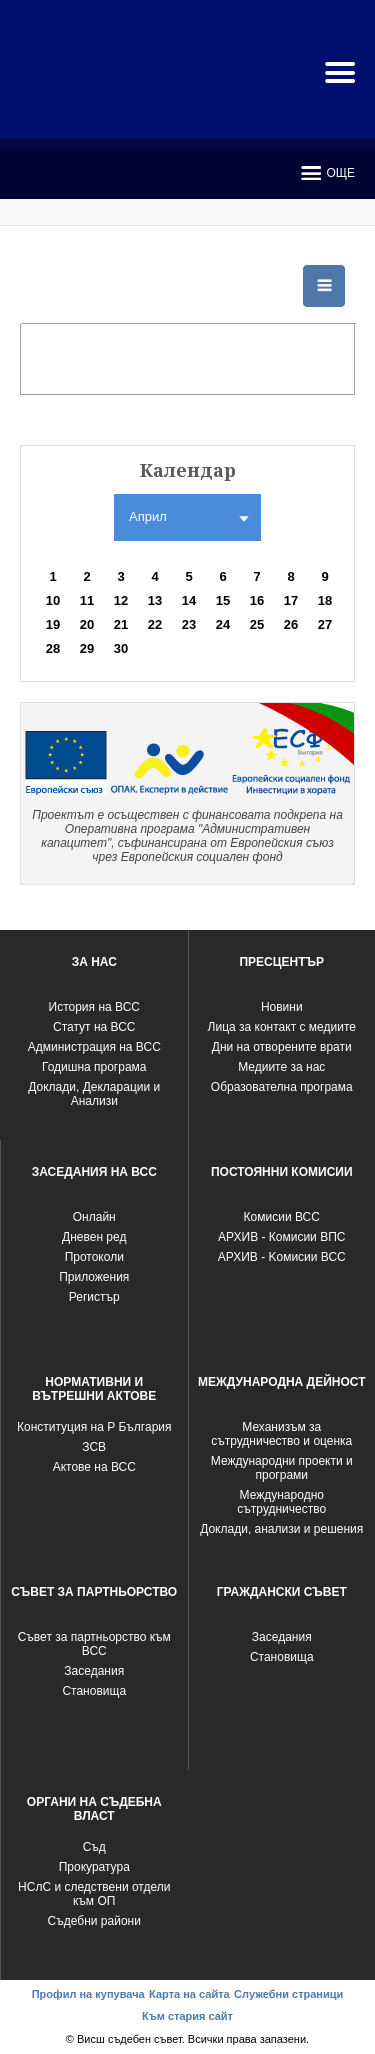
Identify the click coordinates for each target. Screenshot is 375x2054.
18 (325, 600)
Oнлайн (94, 1217)
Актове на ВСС (94, 1467)
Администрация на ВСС (94, 1047)
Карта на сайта (189, 1994)
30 (121, 648)
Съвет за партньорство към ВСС (94, 1644)
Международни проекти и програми (282, 1468)
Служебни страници (288, 1994)
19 (53, 624)
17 (291, 600)
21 (121, 624)
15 (223, 600)
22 (155, 624)
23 (189, 624)
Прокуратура (94, 1867)
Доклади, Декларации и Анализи (94, 1094)
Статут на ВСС (94, 1027)
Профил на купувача (88, 1994)
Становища (94, 1691)
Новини (282, 1007)
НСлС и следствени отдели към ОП (94, 1894)
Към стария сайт (187, 2016)
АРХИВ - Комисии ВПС (281, 1237)
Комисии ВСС (282, 1217)
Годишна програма (94, 1067)
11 (87, 600)
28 (53, 648)
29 (87, 648)
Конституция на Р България (94, 1427)
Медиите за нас (281, 1067)
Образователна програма (282, 1087)
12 (121, 600)
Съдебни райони (94, 1921)
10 (53, 600)
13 (155, 600)
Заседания (94, 1671)
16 (257, 600)
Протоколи (94, 1257)
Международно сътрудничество (281, 1502)
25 (257, 624)
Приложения (94, 1277)
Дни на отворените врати (282, 1047)
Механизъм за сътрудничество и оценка (281, 1434)
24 (223, 624)
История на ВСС (94, 1007)
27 (325, 624)
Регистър (94, 1297)
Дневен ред (94, 1237)
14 (189, 600)
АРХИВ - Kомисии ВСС (282, 1257)
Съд (94, 1847)
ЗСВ (94, 1447)
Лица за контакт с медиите (282, 1027)
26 (291, 624)
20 (87, 624)
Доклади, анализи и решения (281, 1529)
